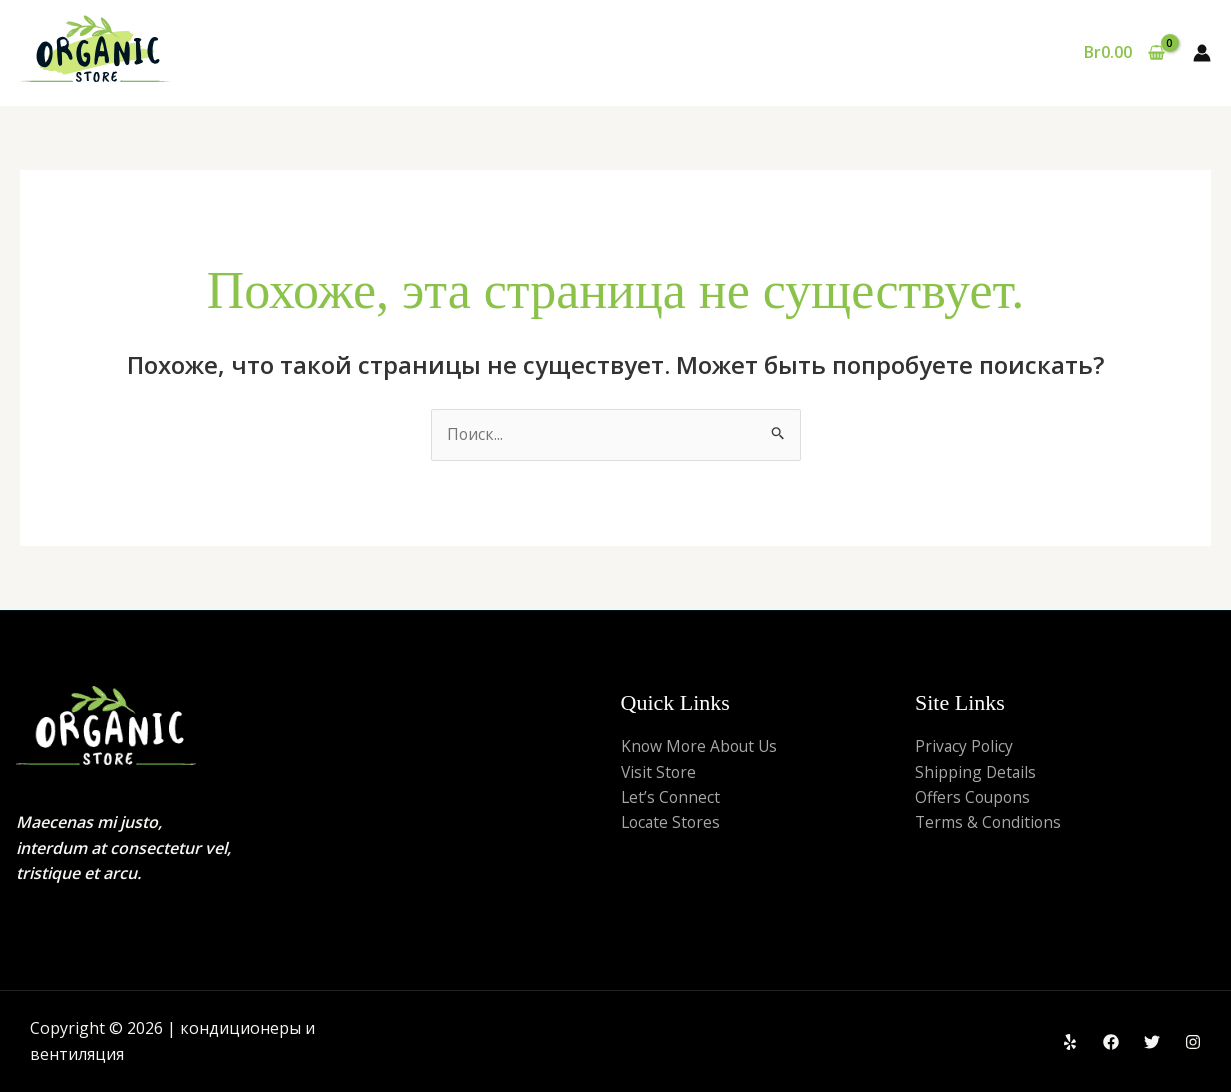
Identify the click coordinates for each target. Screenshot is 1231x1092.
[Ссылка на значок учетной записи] (1202, 53)
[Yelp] (1070, 1043)
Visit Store (659, 772)
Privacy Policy (965, 747)
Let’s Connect (671, 798)
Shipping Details (976, 772)
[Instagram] (1193, 1043)
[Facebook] (1111, 1043)
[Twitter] (1152, 1043)
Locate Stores (672, 824)
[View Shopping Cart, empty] (1124, 53)
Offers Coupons (974, 798)
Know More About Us (701, 747)
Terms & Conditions (989, 824)
